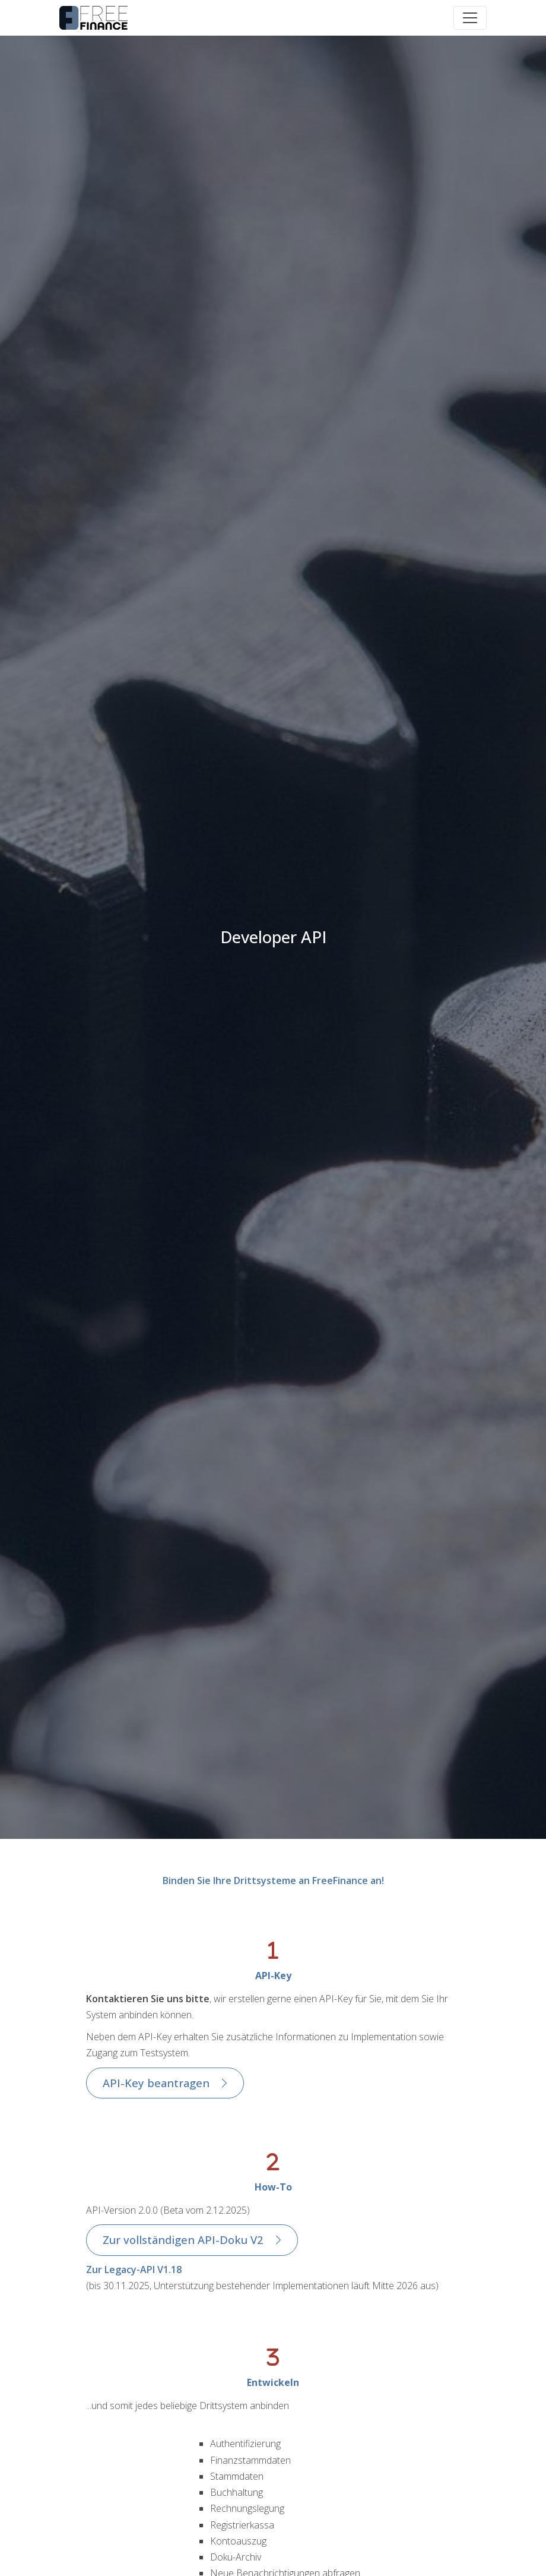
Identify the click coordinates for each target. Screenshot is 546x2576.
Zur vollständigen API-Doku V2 (183, 2239)
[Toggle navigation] (470, 18)
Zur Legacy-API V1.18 (134, 2269)
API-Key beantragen (156, 2082)
